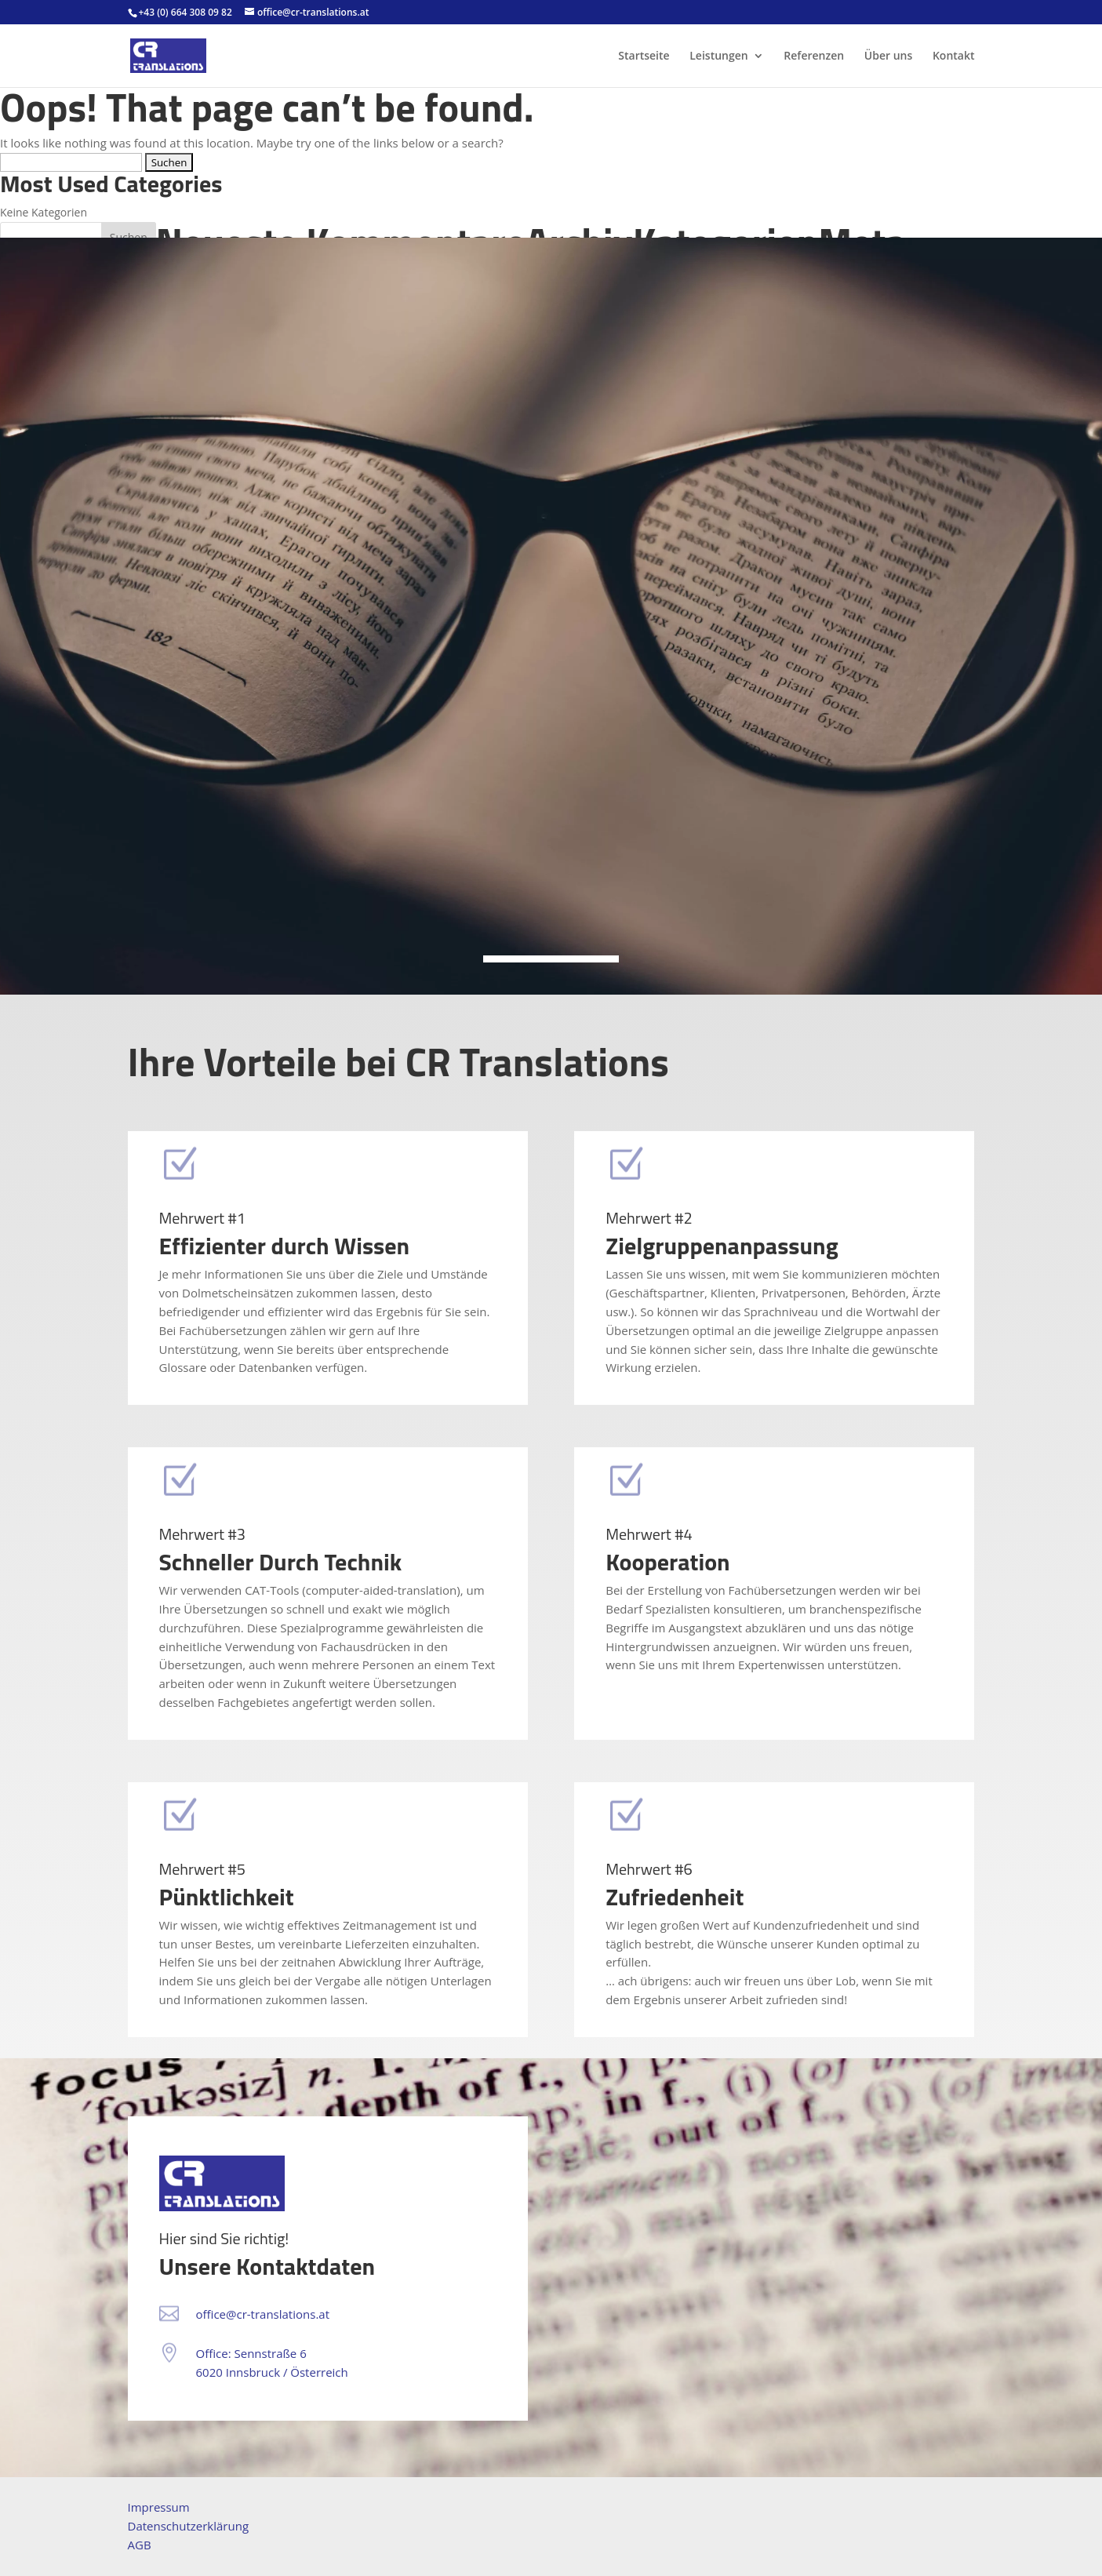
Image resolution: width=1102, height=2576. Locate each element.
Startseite (643, 56)
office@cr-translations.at (263, 2314)
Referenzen (814, 56)
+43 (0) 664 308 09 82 (185, 12)
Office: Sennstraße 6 (251, 2353)
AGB (139, 2544)
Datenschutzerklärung (188, 2526)
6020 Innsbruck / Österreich (272, 2372)
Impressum (159, 2507)
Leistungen (718, 56)
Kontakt (954, 56)
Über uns (888, 56)
